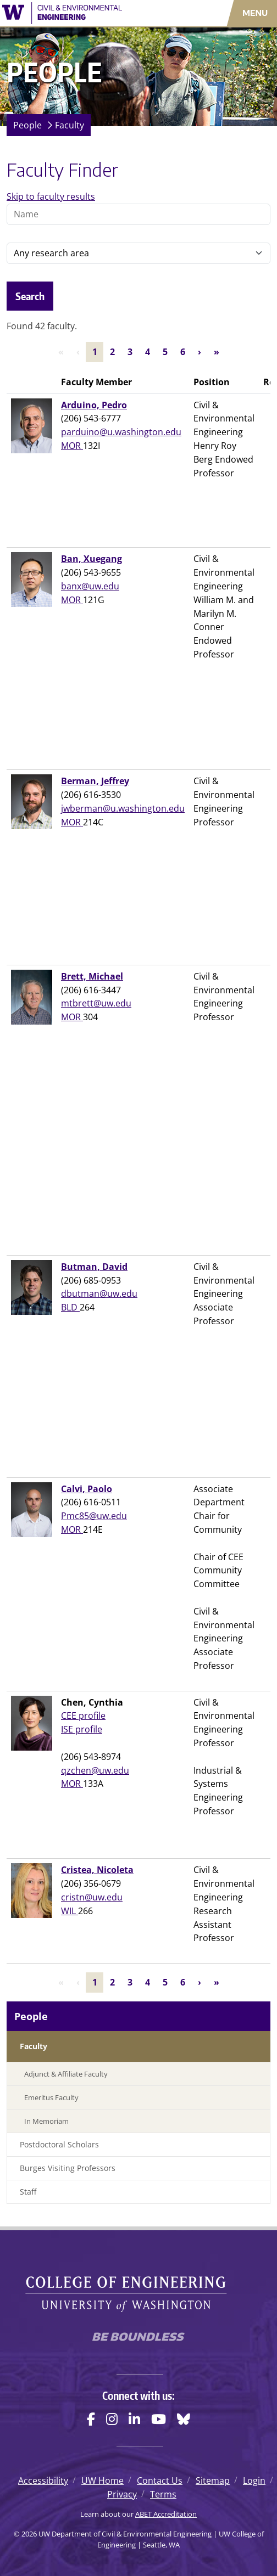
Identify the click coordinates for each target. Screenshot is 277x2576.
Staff (28, 2191)
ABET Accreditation (166, 2514)
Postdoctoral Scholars (59, 2144)
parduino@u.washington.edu (121, 432)
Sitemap (213, 2480)
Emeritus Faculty (51, 2097)
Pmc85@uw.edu (94, 1516)
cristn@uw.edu (92, 1897)
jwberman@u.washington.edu (123, 808)
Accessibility (43, 2480)
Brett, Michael (92, 976)
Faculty (69, 125)
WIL (69, 1911)
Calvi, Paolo (86, 1489)
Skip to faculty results (51, 196)
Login (254, 2480)
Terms (163, 2494)
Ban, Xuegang (91, 559)
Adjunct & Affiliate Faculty (66, 2074)
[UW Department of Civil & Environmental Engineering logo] (80, 13)
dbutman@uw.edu (99, 1293)
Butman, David (94, 1267)
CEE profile (83, 1715)
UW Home (102, 2480)
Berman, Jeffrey (95, 781)
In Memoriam (46, 2121)
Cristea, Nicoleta (97, 1870)
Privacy (122, 2494)
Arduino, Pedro (94, 405)
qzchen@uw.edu (95, 1770)
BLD (70, 1307)
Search (30, 296)
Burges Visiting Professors (67, 2168)
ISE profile (81, 1729)
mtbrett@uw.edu (96, 1003)
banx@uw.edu (90, 586)
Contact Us (159, 2480)
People (27, 125)
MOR (72, 446)
